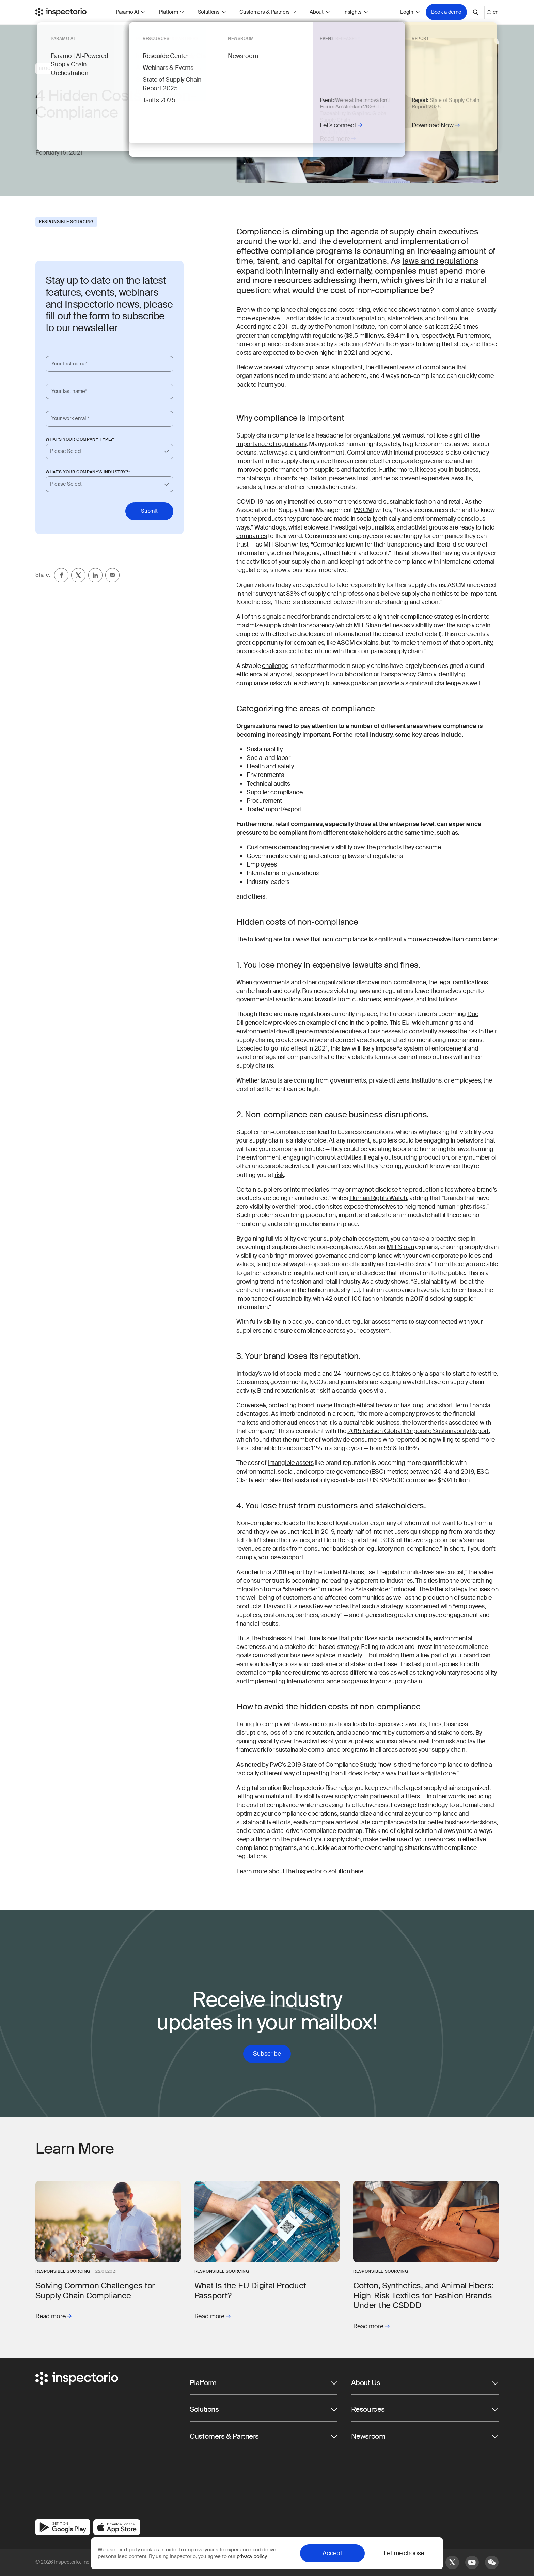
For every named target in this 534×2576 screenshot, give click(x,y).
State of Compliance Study (338, 1765)
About (320, 12)
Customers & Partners (267, 12)
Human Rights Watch (378, 1198)
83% (292, 593)
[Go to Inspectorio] (61, 12)
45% (371, 344)
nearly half (350, 1532)
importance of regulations (271, 444)
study (382, 1281)
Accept (332, 2553)
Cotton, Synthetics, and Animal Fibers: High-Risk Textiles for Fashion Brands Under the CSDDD (423, 2295)
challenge (275, 666)
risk (279, 1175)
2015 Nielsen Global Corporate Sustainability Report (418, 1431)
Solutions (212, 12)
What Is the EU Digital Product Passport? (250, 2290)
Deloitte (334, 1540)
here (357, 1871)
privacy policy (251, 2556)
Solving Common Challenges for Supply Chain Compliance (95, 2290)
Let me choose (404, 2553)
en (493, 12)
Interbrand (293, 1414)
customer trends (339, 501)
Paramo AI (130, 12)
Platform (171, 12)
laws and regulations (440, 261)
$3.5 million (361, 336)
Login (410, 12)
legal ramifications (463, 982)
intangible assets (291, 1463)
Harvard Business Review (298, 1606)
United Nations (343, 1572)
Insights (355, 12)
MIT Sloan (367, 625)
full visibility (281, 1239)
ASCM (364, 510)
